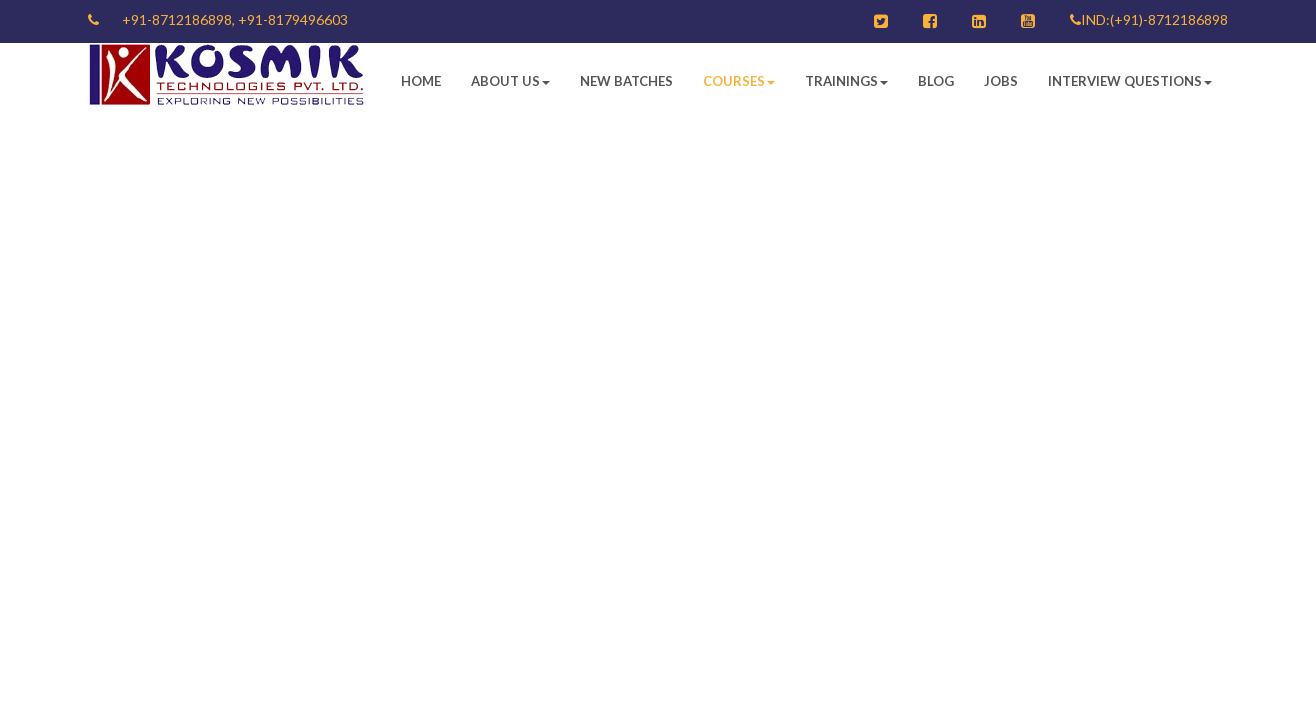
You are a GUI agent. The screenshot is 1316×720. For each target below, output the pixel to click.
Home (421, 81)
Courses (739, 81)
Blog (936, 81)
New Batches (626, 81)
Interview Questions (1130, 81)
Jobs (1001, 81)
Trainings (846, 81)
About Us (510, 81)
